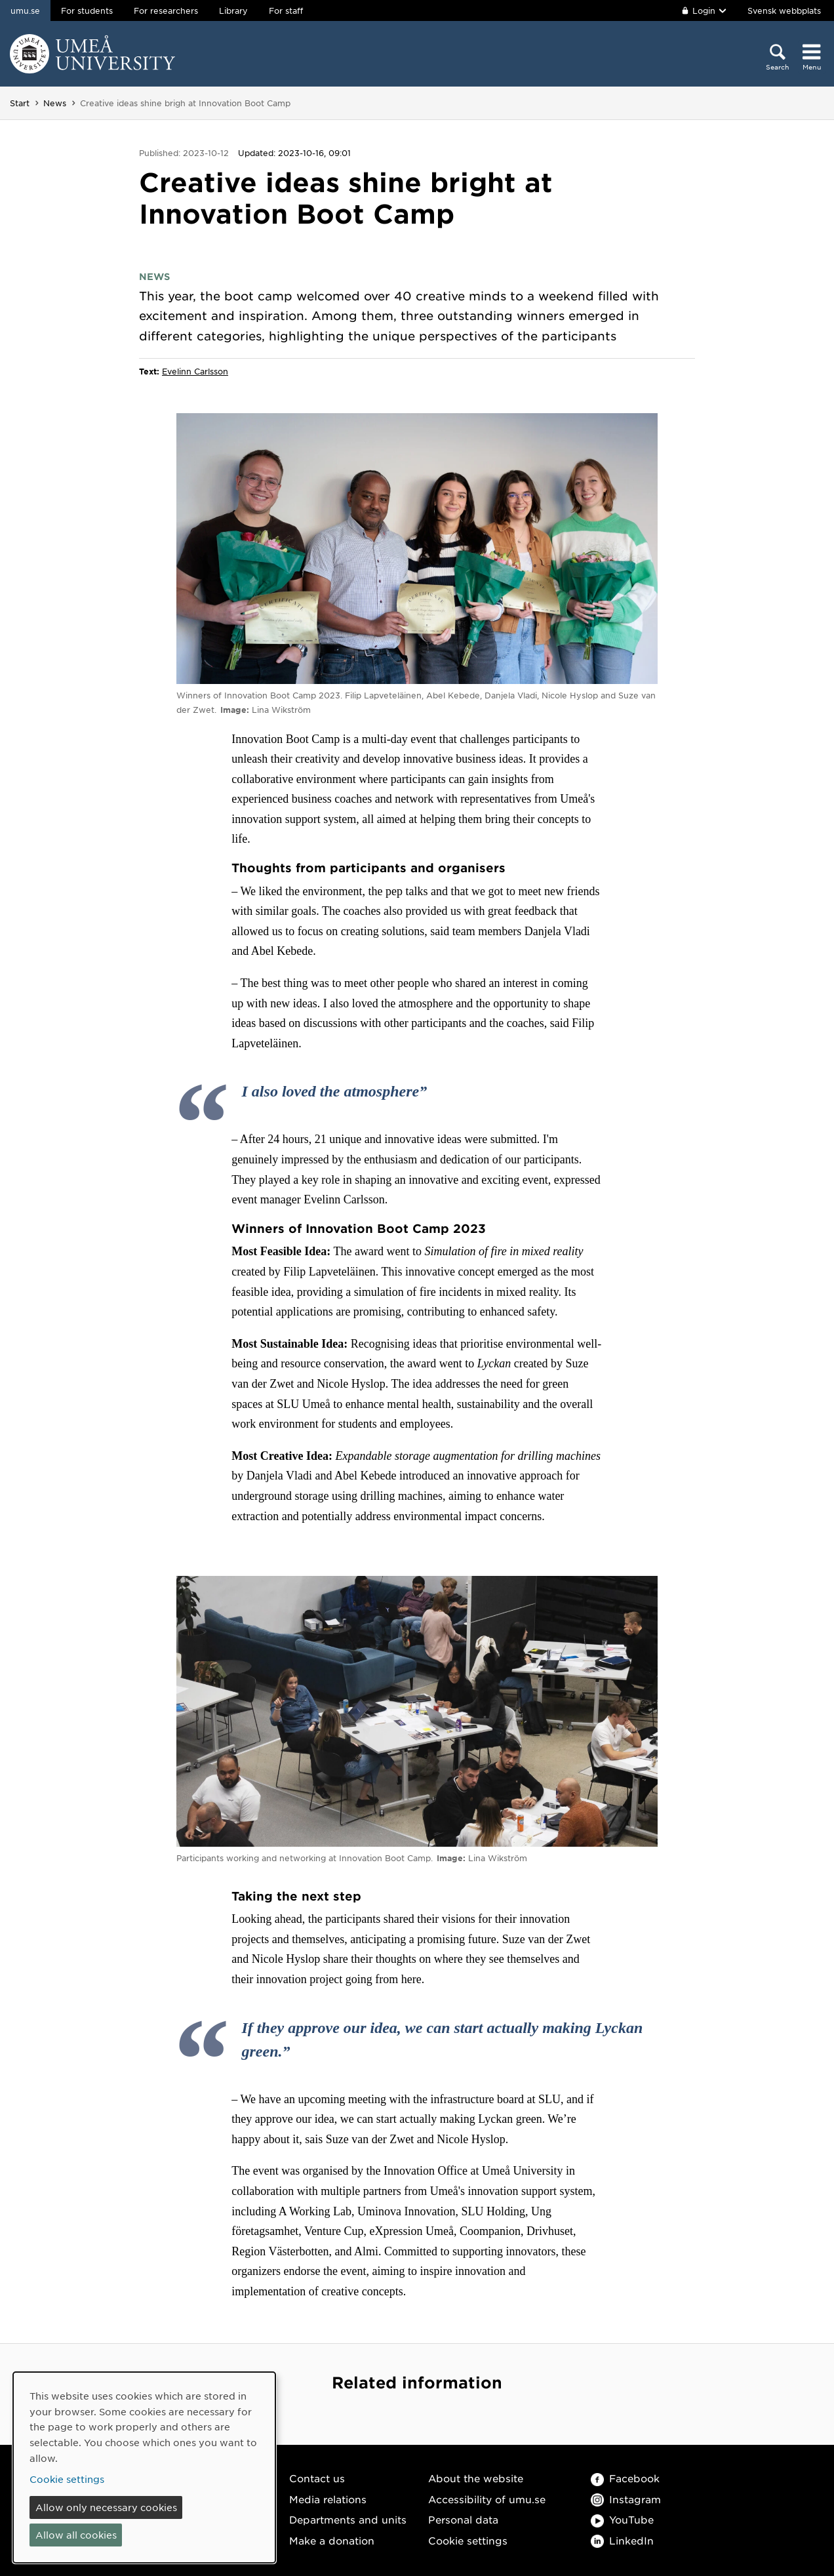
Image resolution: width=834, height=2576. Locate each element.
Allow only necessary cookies (106, 2507)
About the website (475, 2478)
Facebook (625, 2478)
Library (233, 10)
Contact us (317, 2478)
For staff (286, 10)
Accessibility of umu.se (487, 2499)
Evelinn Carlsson (195, 371)
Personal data (463, 2519)
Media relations (328, 2499)
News (54, 103)
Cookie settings (467, 2540)
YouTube (622, 2519)
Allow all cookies (76, 2535)
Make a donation (331, 2540)
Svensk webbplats (784, 10)
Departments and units (348, 2519)
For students (87, 10)
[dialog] (144, 2467)
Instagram (626, 2499)
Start (20, 103)
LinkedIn (622, 2540)
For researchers (166, 10)
